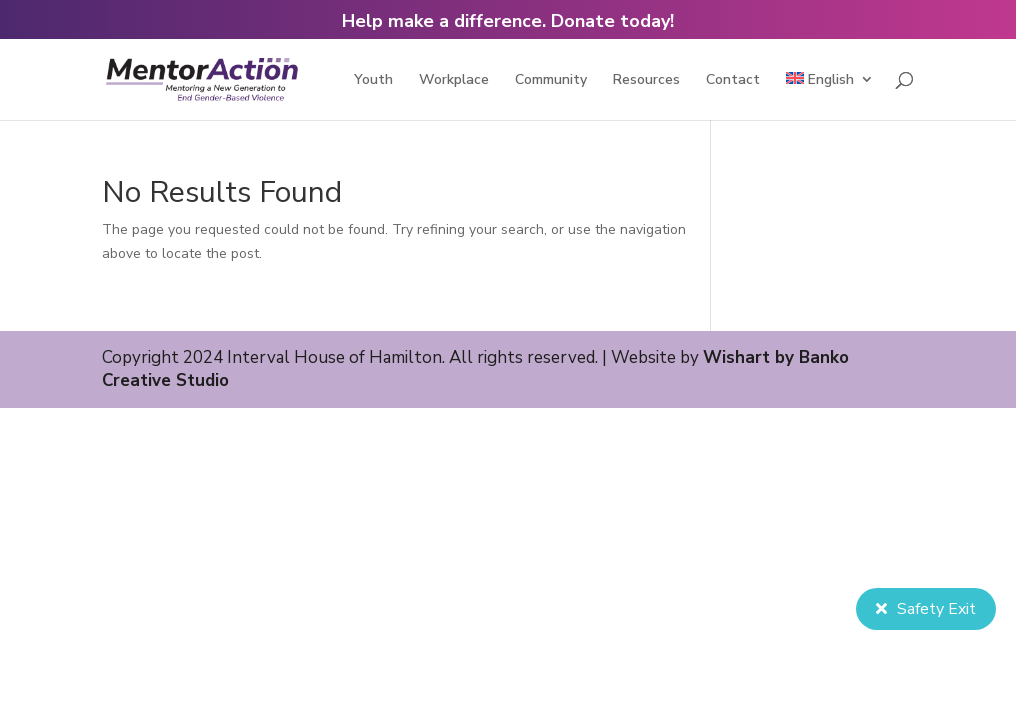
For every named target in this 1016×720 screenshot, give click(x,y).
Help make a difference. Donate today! (508, 21)
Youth (373, 81)
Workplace (454, 81)
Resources (646, 81)
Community (551, 81)
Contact (733, 81)
